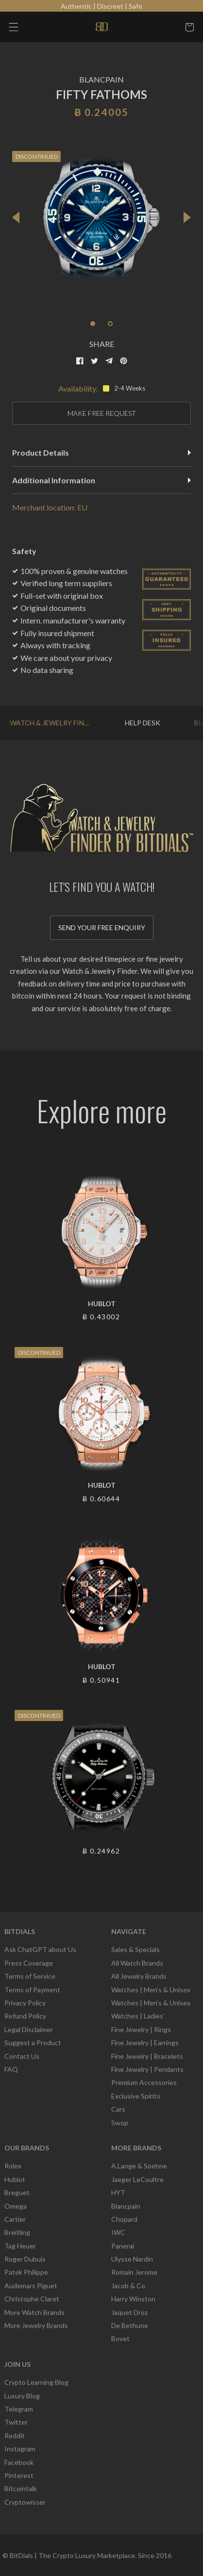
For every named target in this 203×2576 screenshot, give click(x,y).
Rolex (12, 2166)
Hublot (14, 2179)
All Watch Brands (137, 1963)
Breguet (17, 2192)
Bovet (120, 2338)
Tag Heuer (20, 2246)
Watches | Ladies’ (138, 2016)
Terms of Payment (32, 1989)
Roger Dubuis (25, 2259)
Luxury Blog (22, 2396)
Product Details (101, 452)
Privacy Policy (25, 2003)
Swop (119, 2122)
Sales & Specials (135, 1949)
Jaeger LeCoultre (137, 2179)
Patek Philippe (26, 2272)
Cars (118, 2109)
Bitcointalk (20, 2488)
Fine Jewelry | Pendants (147, 2069)
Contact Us (21, 2056)
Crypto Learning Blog (36, 2382)
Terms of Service (29, 1976)
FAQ (11, 2069)
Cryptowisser (25, 2502)
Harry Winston (133, 2299)
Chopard (124, 2219)
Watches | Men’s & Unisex (150, 1989)
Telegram (18, 2409)
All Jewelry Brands (139, 1976)
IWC (118, 2232)
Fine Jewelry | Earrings (145, 2042)
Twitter (16, 2422)
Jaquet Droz (129, 2312)
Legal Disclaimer (28, 2029)
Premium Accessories (144, 2082)
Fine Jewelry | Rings (141, 2029)
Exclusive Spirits (135, 2096)
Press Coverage (28, 1963)
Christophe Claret (31, 2299)
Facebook (19, 2462)
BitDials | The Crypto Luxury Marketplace (72, 2555)
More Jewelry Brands (36, 2325)
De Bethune (129, 2325)
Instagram (19, 2449)
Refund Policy (25, 2016)
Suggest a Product (32, 2042)
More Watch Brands (34, 2312)
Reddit (14, 2435)
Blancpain (125, 2206)
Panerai (122, 2246)
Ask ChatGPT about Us (40, 1949)
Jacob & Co (128, 2285)
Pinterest (19, 2475)
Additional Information (101, 480)
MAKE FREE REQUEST (102, 413)
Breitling (17, 2232)
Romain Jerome (134, 2272)
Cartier (15, 2219)
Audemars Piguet (30, 2285)
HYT (118, 2192)
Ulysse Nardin (132, 2259)
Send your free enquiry (101, 927)
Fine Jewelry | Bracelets (147, 2056)
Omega (15, 2206)
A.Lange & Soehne (139, 2166)
